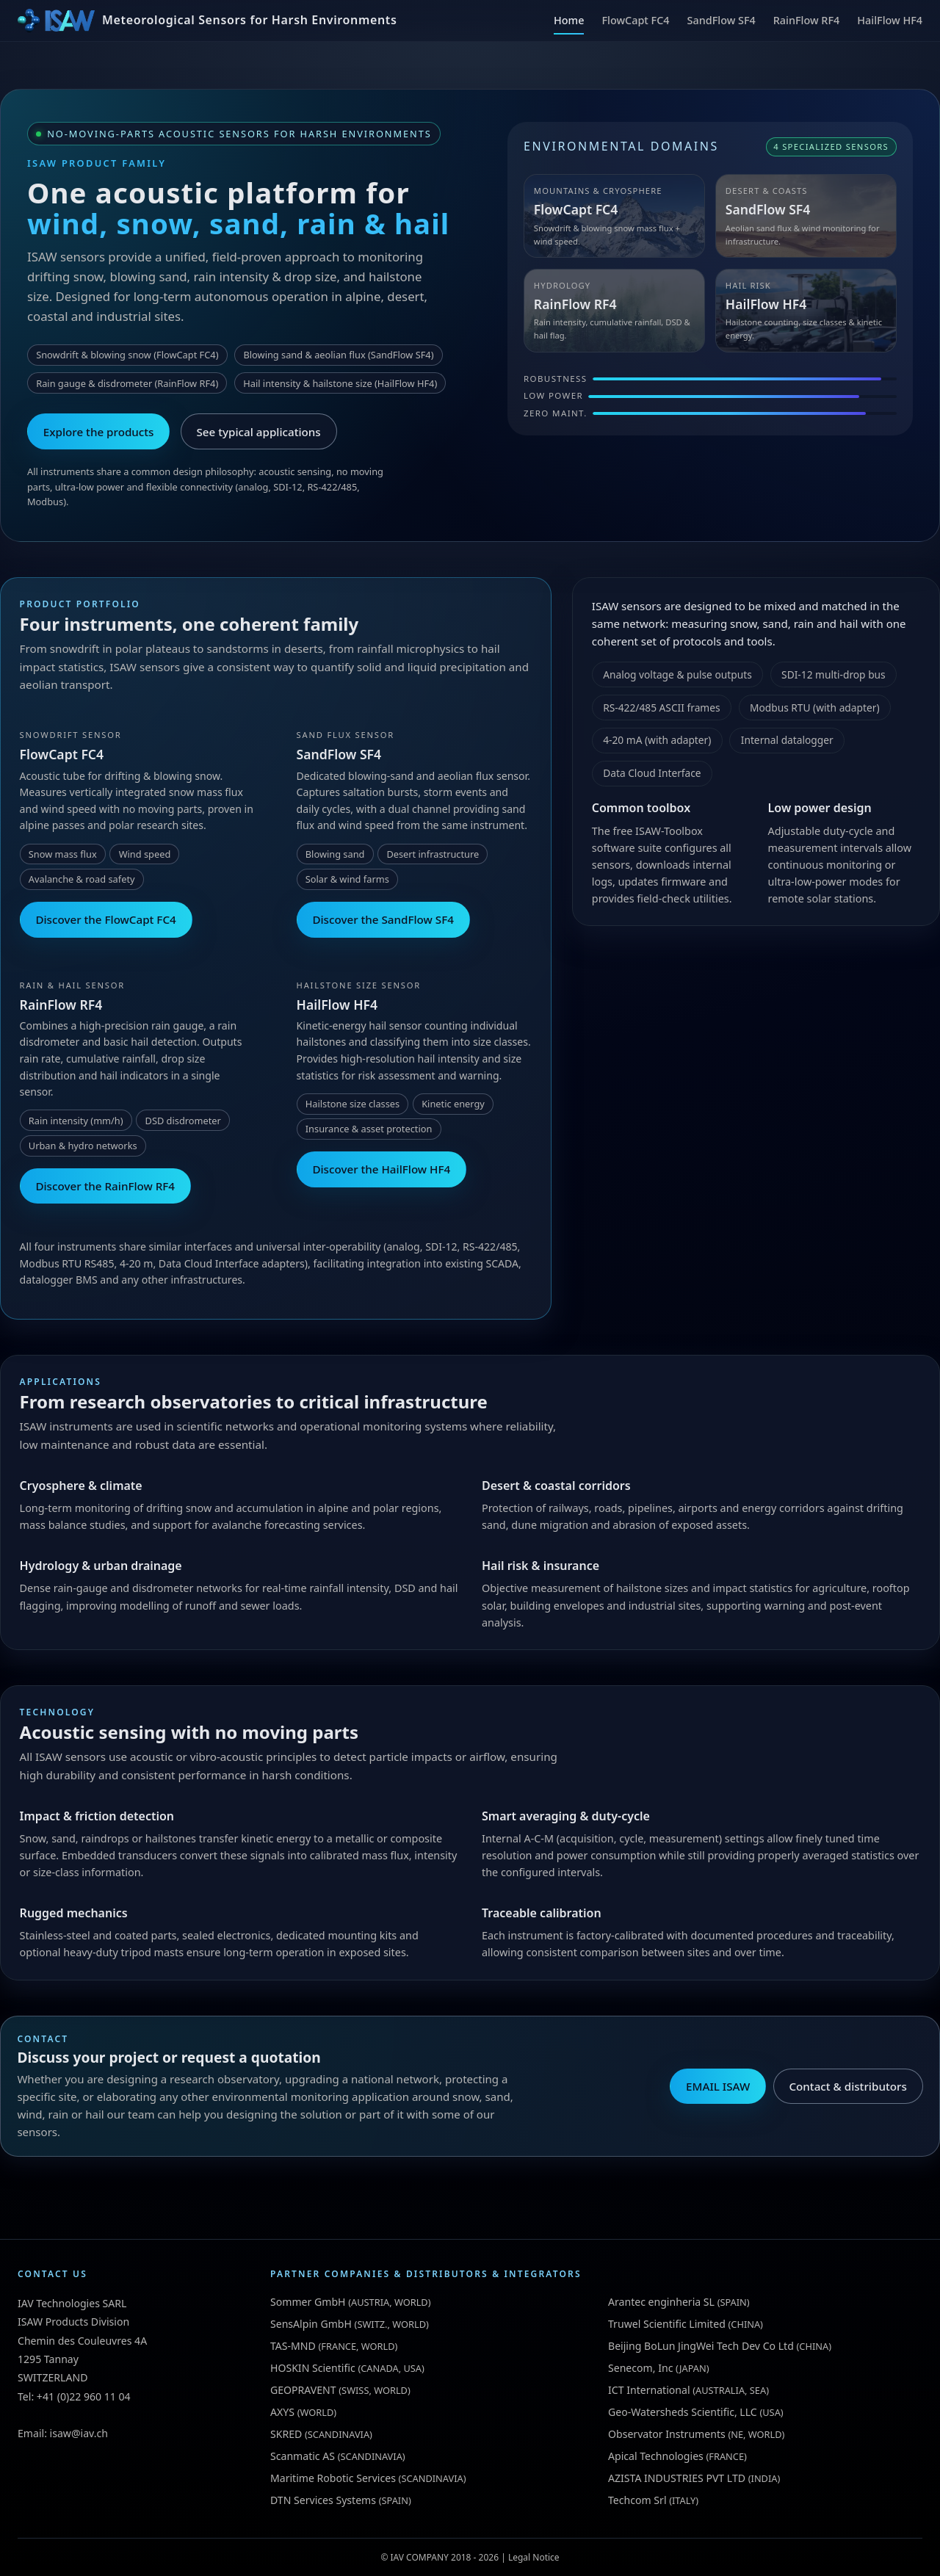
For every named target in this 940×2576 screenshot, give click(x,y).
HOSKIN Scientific (312, 2368)
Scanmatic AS (302, 2456)
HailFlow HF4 (889, 20)
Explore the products (98, 431)
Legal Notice (534, 2557)
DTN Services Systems (323, 2500)
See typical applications (259, 431)
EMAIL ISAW (718, 2086)
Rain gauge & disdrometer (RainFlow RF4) (127, 383)
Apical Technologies (656, 2456)
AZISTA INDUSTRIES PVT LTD (676, 2478)
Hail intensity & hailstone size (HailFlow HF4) (340, 383)
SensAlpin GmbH (311, 2324)
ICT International (649, 2390)
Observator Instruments (667, 2434)
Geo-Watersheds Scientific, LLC (682, 2412)
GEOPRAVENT (303, 2390)
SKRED (286, 2434)
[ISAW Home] (207, 20)
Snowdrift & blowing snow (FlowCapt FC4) (127, 354)
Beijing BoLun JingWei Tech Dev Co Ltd (701, 2346)
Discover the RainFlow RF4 (105, 1186)
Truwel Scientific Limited (667, 2324)
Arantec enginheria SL (661, 2302)
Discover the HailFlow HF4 (381, 1169)
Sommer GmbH (308, 2302)
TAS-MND (293, 2346)
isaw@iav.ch (79, 2433)
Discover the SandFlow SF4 (382, 919)
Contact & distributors (847, 2086)
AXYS (282, 2412)
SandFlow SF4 (721, 20)
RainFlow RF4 (806, 20)
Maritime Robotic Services (333, 2478)
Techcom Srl (637, 2500)
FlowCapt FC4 (635, 20)
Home (569, 20)
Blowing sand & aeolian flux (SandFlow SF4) (338, 354)
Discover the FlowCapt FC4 (105, 919)
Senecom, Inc (640, 2368)
